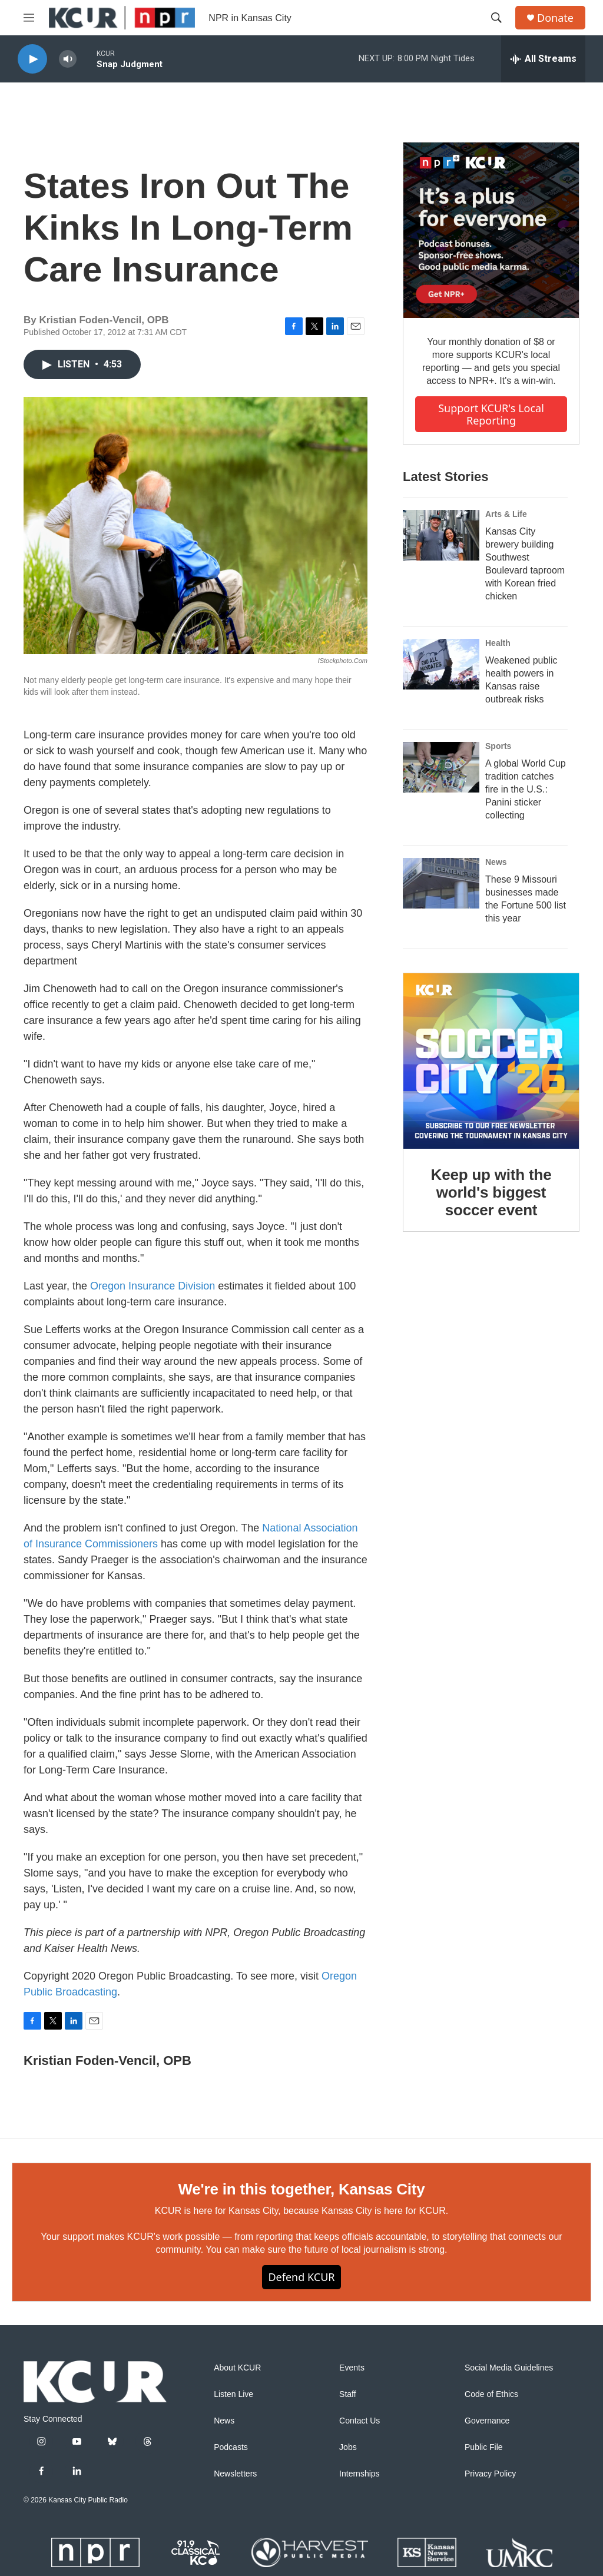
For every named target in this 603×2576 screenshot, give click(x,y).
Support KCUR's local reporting (491, 414)
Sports (498, 746)
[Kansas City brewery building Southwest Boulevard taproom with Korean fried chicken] (441, 535)
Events (352, 2367)
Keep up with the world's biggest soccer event (491, 1192)
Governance (487, 2420)
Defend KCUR (301, 2277)
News (496, 862)
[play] (32, 59)
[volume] (68, 59)
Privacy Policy (490, 2473)
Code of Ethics (491, 2394)
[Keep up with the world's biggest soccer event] (491, 1061)
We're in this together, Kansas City (301, 2189)
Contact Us (359, 2420)
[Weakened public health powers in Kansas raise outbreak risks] (441, 664)
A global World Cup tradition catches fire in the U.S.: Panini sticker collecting (525, 789)
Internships (359, 2473)
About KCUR (237, 2367)
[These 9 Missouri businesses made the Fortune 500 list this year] (441, 883)
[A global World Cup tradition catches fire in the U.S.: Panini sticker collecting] (441, 767)
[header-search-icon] (496, 17)
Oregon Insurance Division (152, 1286)
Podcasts (231, 2447)
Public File (484, 2447)
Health (498, 643)
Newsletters (235, 2473)
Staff (347, 2394)
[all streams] (543, 58)
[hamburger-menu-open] (29, 17)
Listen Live (233, 2394)
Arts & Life (506, 514)
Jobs (348, 2447)
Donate (555, 18)
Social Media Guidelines (509, 2367)
